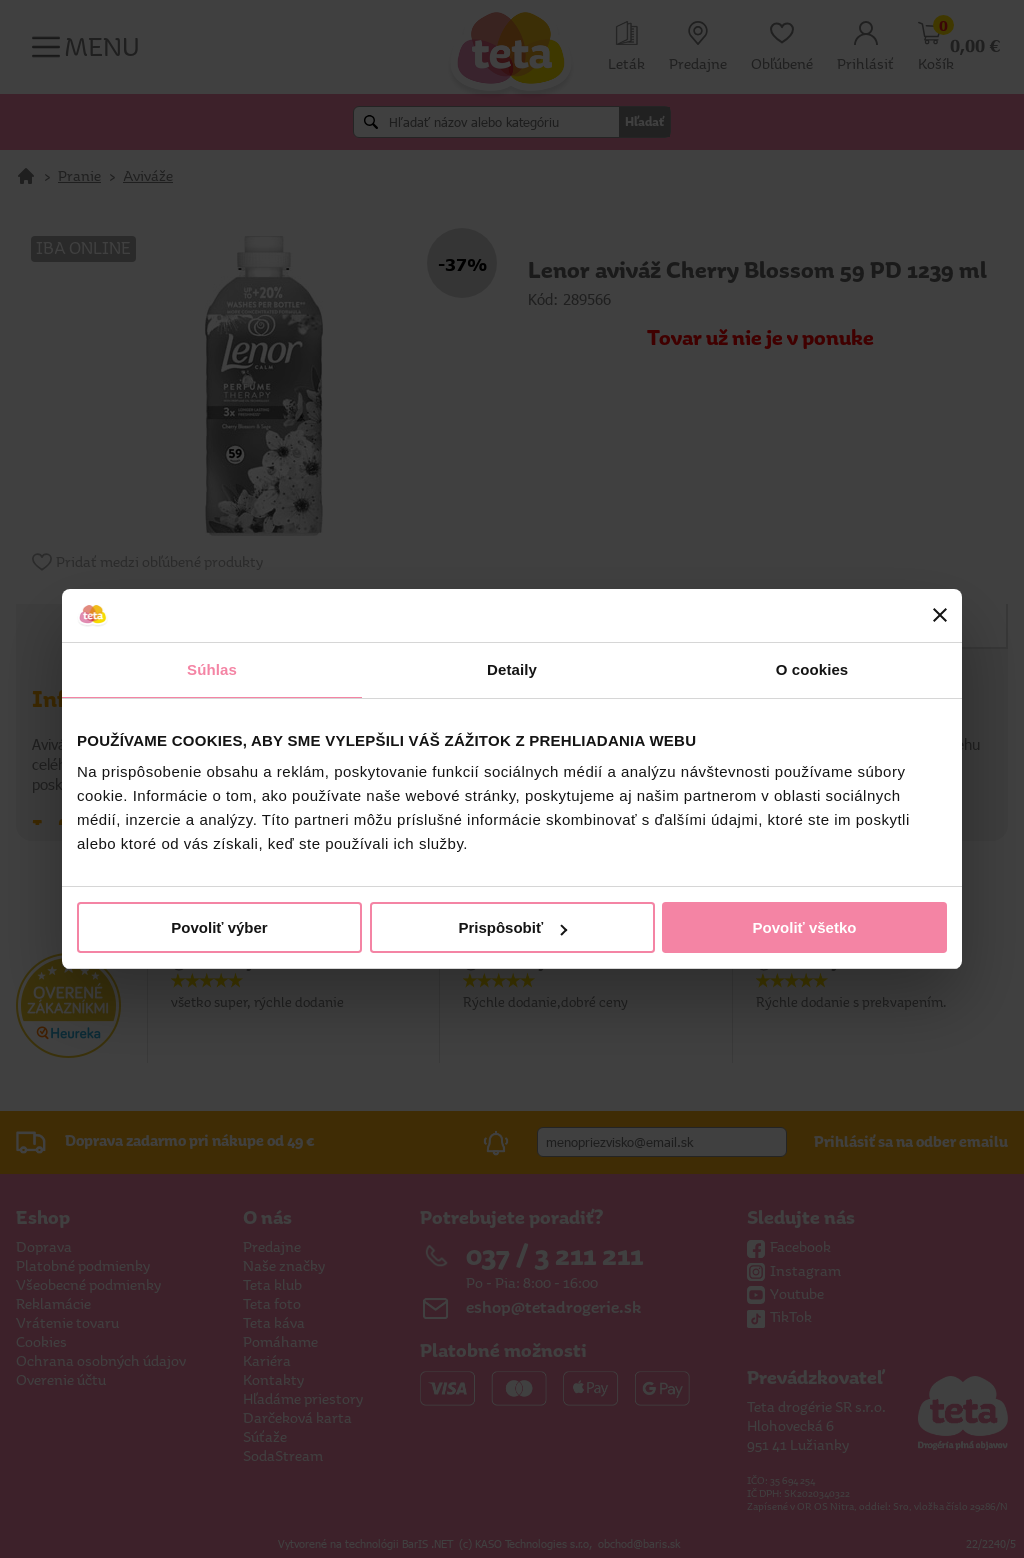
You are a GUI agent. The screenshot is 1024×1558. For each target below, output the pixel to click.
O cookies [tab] (812, 669)
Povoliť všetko (805, 927)
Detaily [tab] (512, 669)
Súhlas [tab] (212, 669)
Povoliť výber (219, 927)
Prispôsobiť (512, 927)
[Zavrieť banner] (940, 615)
